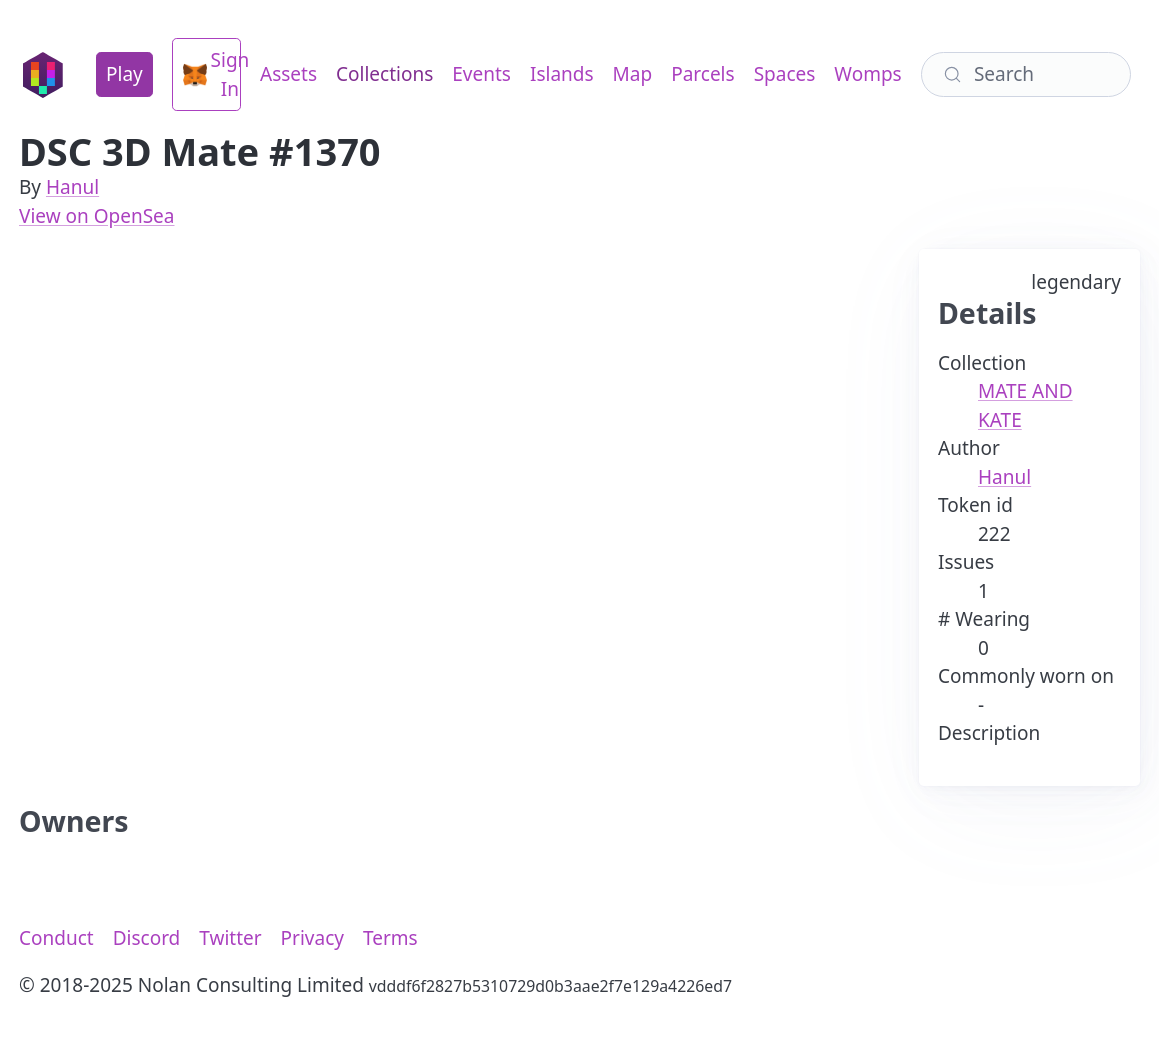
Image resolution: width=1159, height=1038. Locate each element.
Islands (562, 74)
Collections (384, 74)
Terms (390, 938)
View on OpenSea (96, 216)
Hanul (72, 187)
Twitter (230, 938)
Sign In (212, 74)
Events (481, 74)
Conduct (56, 938)
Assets (288, 74)
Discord (147, 938)
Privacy (312, 938)
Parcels (702, 74)
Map (633, 74)
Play (124, 74)
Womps (867, 74)
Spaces (785, 74)
